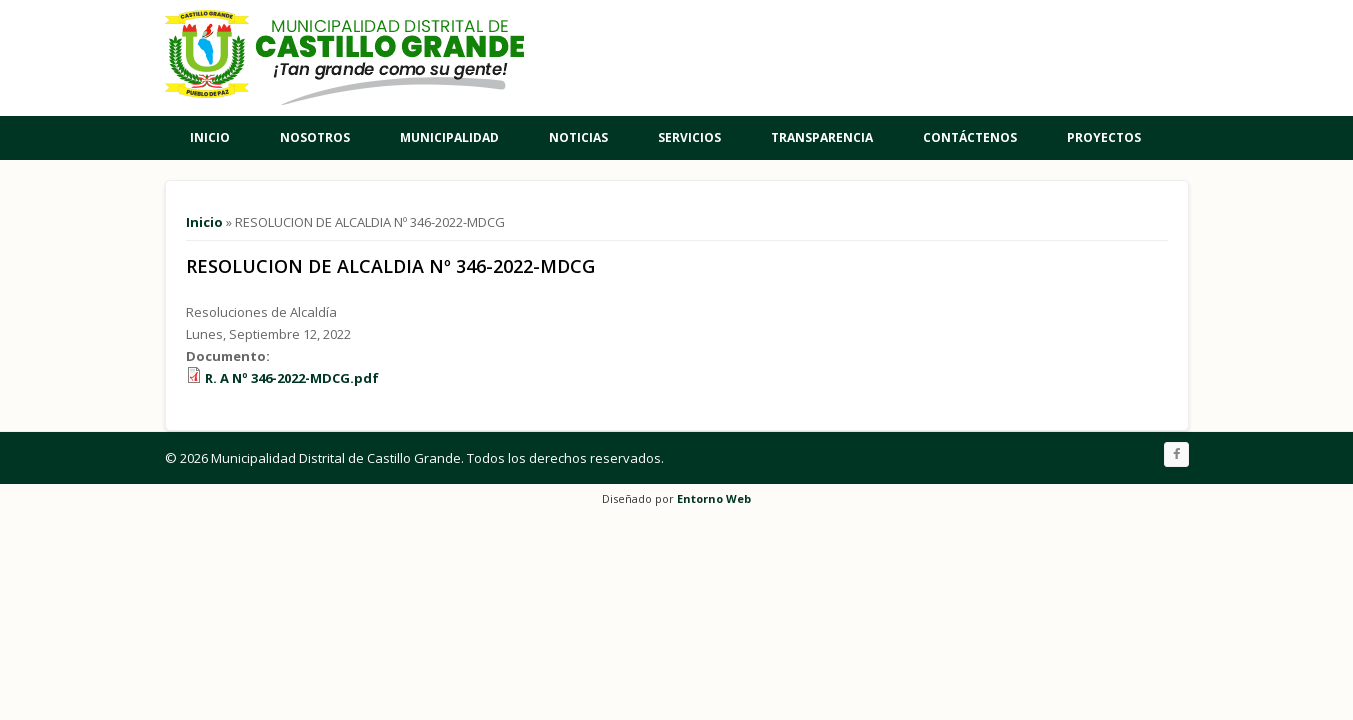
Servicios (689, 137)
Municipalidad (449, 137)
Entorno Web (714, 498)
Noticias (578, 137)
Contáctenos (970, 137)
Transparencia (822, 137)
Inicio (210, 137)
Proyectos (1104, 137)
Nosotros (315, 137)
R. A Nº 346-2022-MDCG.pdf (292, 378)
